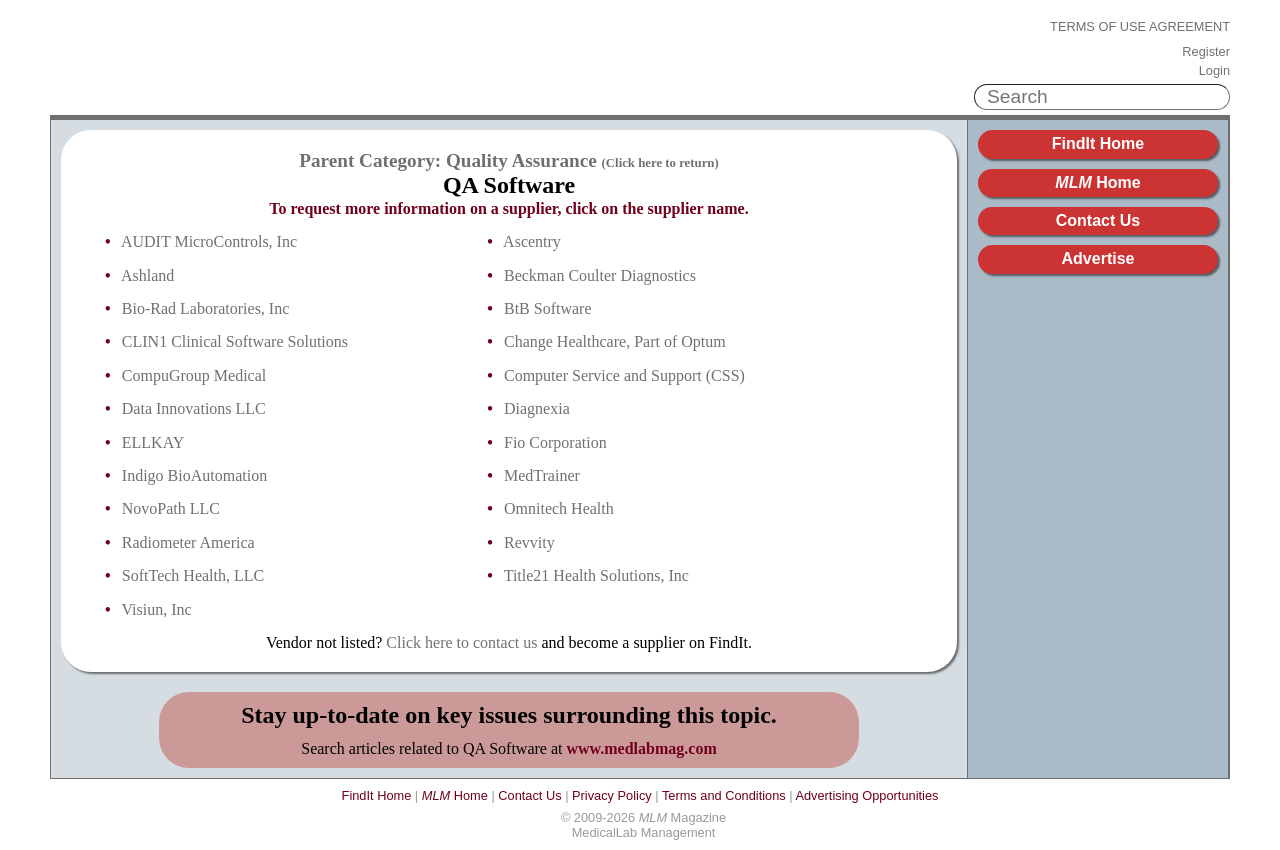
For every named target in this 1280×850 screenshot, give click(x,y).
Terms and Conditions (724, 795)
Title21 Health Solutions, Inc (596, 575)
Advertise (1098, 258)
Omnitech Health (559, 508)
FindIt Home (1098, 143)
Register (1206, 52)
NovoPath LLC (171, 508)
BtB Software (548, 308)
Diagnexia (537, 408)
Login (1214, 71)
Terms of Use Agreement (1140, 27)
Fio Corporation (555, 442)
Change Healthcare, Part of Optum (615, 341)
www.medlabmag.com (642, 748)
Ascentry (532, 241)
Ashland (147, 275)
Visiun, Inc (157, 609)
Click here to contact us (461, 642)
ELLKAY (153, 442)
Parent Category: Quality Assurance (509, 160)
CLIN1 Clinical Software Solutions (235, 341)
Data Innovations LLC (194, 408)
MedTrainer (542, 475)
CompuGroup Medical (194, 375)
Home (1097, 182)
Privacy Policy (612, 795)
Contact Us (1098, 220)
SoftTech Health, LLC (193, 575)
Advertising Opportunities (866, 795)
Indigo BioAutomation (194, 475)
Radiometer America (188, 542)
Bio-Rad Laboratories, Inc (206, 308)
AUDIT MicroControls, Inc (209, 241)
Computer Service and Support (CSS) (624, 375)
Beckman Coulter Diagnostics (600, 275)
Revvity (529, 542)
